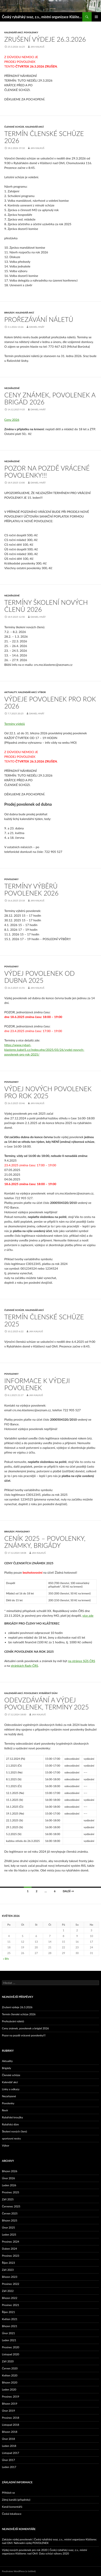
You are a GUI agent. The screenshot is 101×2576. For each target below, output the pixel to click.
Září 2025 (8, 2199)
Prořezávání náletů (38, 319)
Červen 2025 (10, 2213)
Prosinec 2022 (10, 2283)
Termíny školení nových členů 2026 (46, 605)
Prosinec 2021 (10, 2305)
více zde (87, 1615)
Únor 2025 (8, 2227)
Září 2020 (8, 2361)
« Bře (6, 1958)
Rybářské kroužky (12, 2117)
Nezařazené (11, 388)
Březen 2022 (9, 2298)
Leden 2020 (9, 2389)
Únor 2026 (8, 2178)
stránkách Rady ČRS (24, 1665)
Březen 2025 (9, 2220)
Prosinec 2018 (10, 2417)
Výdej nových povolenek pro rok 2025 (48, 1092)
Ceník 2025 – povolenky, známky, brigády (44, 1541)
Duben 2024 (9, 2248)
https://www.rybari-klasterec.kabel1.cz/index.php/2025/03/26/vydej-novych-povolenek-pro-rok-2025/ (44, 1049)
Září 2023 (8, 2269)
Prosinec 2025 (10, 2192)
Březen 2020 (9, 2382)
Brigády (9, 312)
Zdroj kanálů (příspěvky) (16, 2499)
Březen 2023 (9, 2276)
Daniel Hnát (36, 326)
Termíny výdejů (14, 723)
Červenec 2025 (11, 2206)
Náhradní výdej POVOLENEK (31, 2542)
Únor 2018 (8, 2438)
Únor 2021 (8, 2333)
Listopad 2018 (10, 2424)
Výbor (42, 692)
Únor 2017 (8, 2460)
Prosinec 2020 (10, 2347)
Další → (68, 1891)
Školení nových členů (14, 2131)
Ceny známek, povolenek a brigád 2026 (49, 398)
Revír (5, 2110)
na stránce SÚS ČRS (81, 1661)
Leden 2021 (9, 2340)
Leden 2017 (9, 2467)
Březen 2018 (9, 2431)
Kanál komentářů (12, 2506)
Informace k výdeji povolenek (37, 1384)
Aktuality (10, 692)
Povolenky (31, 32)
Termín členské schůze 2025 (44, 1320)
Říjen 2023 (8, 2262)
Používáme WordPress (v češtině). (19, 2571)
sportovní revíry (11, 2138)
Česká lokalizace (11, 2513)
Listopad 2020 (10, 2354)
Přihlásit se (8, 2492)
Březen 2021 (9, 2326)
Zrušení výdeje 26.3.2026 (45, 39)
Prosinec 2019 (10, 2396)
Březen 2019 (9, 2403)
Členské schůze (14, 126)
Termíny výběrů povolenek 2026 (31, 889)
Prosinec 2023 (10, 2255)
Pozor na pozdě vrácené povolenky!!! (47, 471)
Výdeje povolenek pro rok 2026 (50, 702)
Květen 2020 (9, 2375)
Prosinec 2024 (10, 2241)
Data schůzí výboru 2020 (54, 2553)
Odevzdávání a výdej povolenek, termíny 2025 (46, 1703)
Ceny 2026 (11, 419)
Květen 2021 (9, 2319)
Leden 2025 (9, 2234)
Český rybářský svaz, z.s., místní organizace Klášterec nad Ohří (42, 17)
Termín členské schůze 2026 (44, 137)
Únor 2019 (8, 2410)
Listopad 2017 (10, 2452)
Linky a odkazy (10, 2089)
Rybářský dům (48, 1693)
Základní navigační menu (96, 17)
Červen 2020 (10, 2368)
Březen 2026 (9, 2171)
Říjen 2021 (8, 2312)
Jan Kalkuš (37, 46)
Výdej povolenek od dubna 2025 (39, 976)
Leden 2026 (9, 2185)
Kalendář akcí (13, 32)
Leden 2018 (9, 2445)
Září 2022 (8, 2290)
